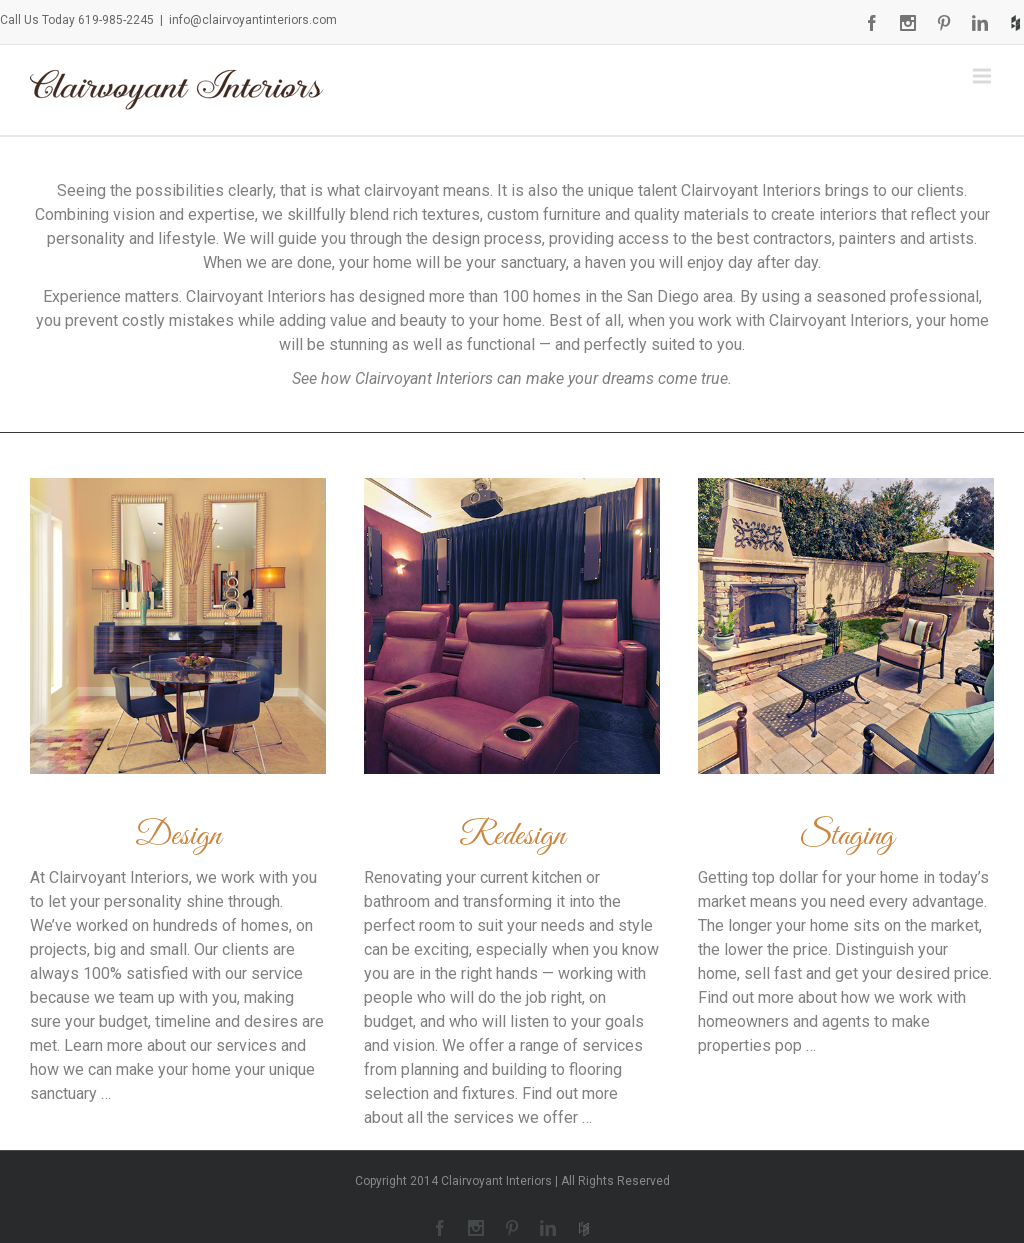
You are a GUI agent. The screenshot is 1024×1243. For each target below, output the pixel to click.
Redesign (512, 836)
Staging (846, 836)
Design (178, 836)
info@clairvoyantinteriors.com (253, 20)
